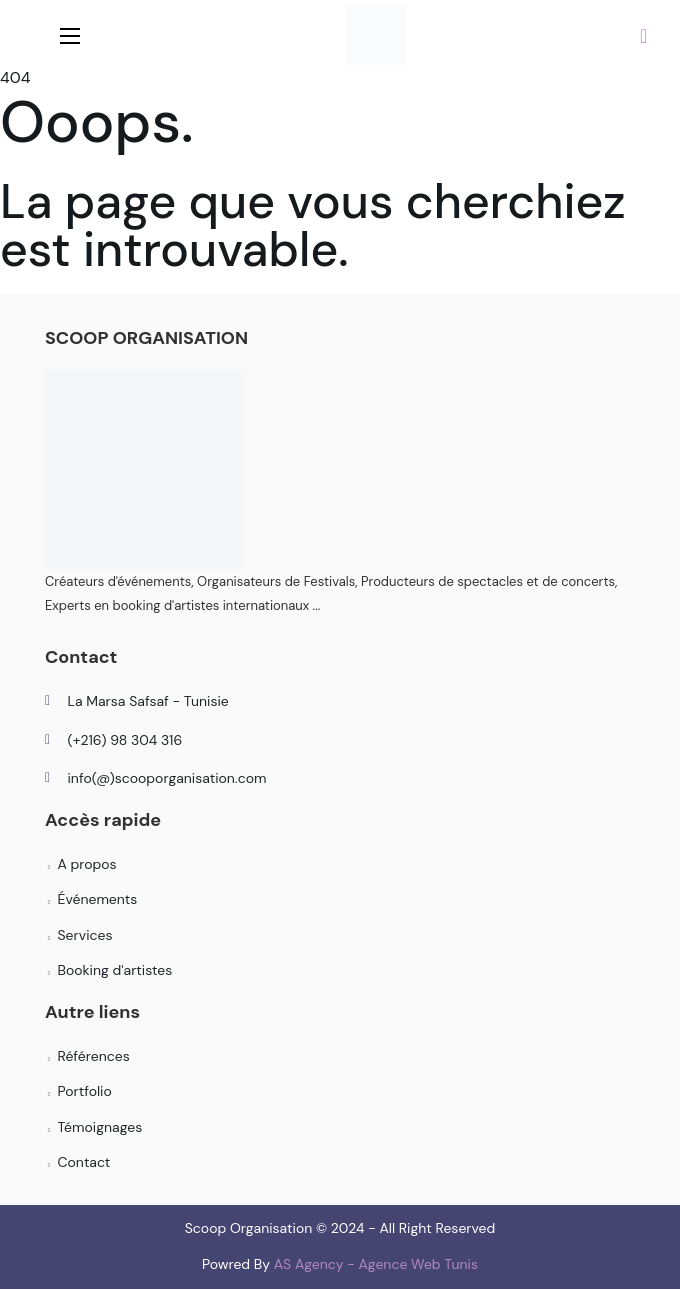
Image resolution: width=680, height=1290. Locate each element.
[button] (643, 35)
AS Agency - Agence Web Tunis (376, 1264)
